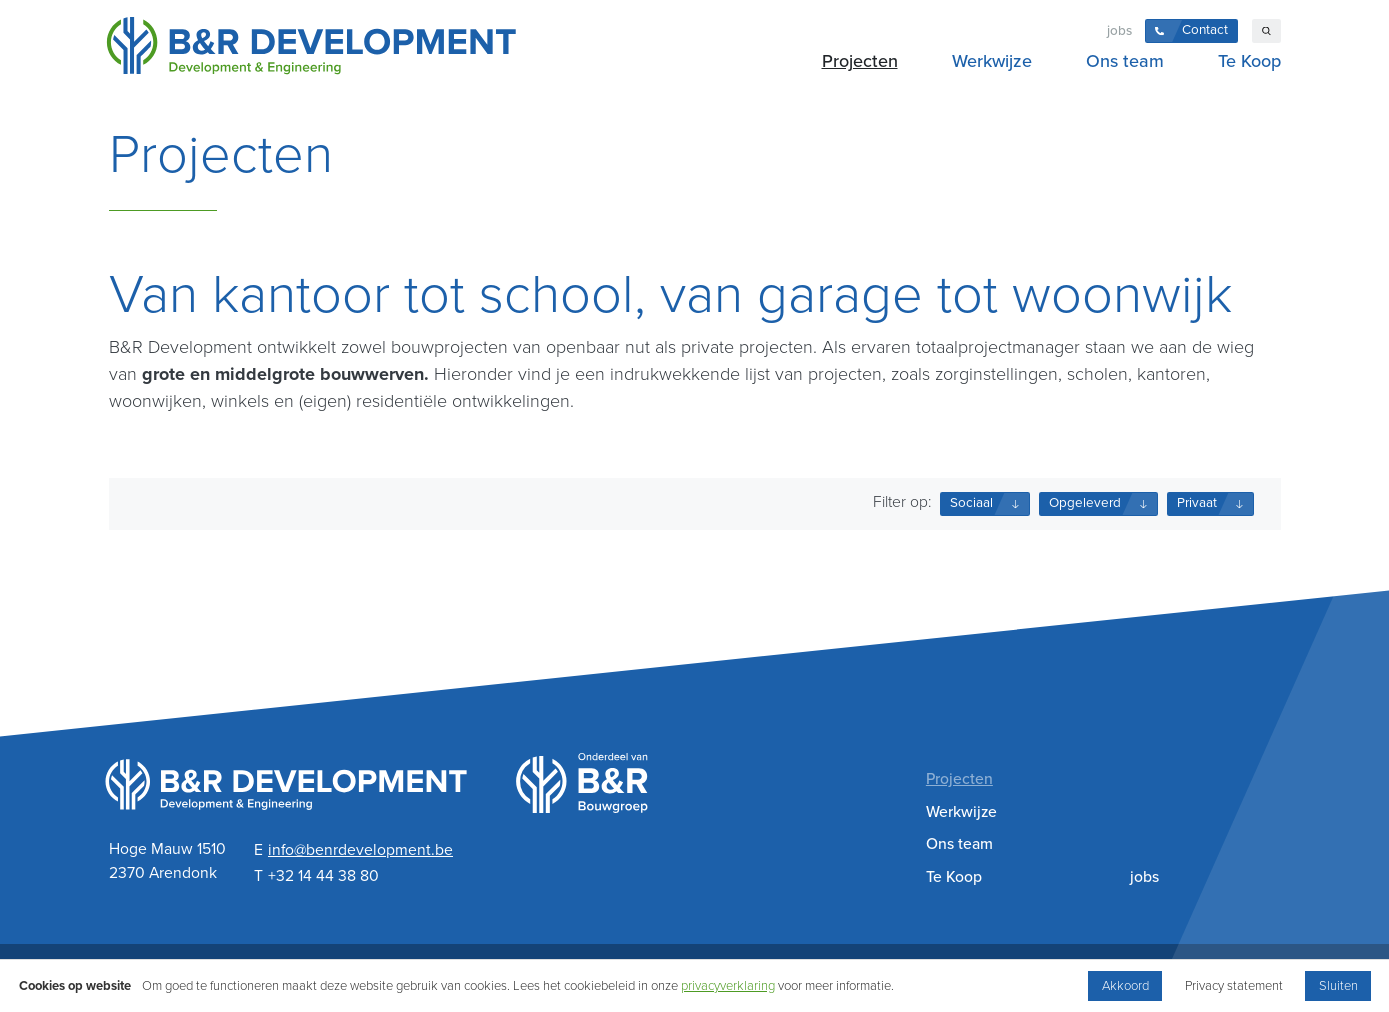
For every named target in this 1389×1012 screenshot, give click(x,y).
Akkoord (1125, 986)
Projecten (860, 61)
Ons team (1125, 61)
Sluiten (1338, 986)
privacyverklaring (728, 986)
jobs (1119, 31)
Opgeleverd (1085, 503)
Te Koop (1249, 61)
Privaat (1197, 503)
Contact (1205, 30)
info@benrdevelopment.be (360, 850)
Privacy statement (1234, 986)
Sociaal (971, 503)
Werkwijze (992, 61)
